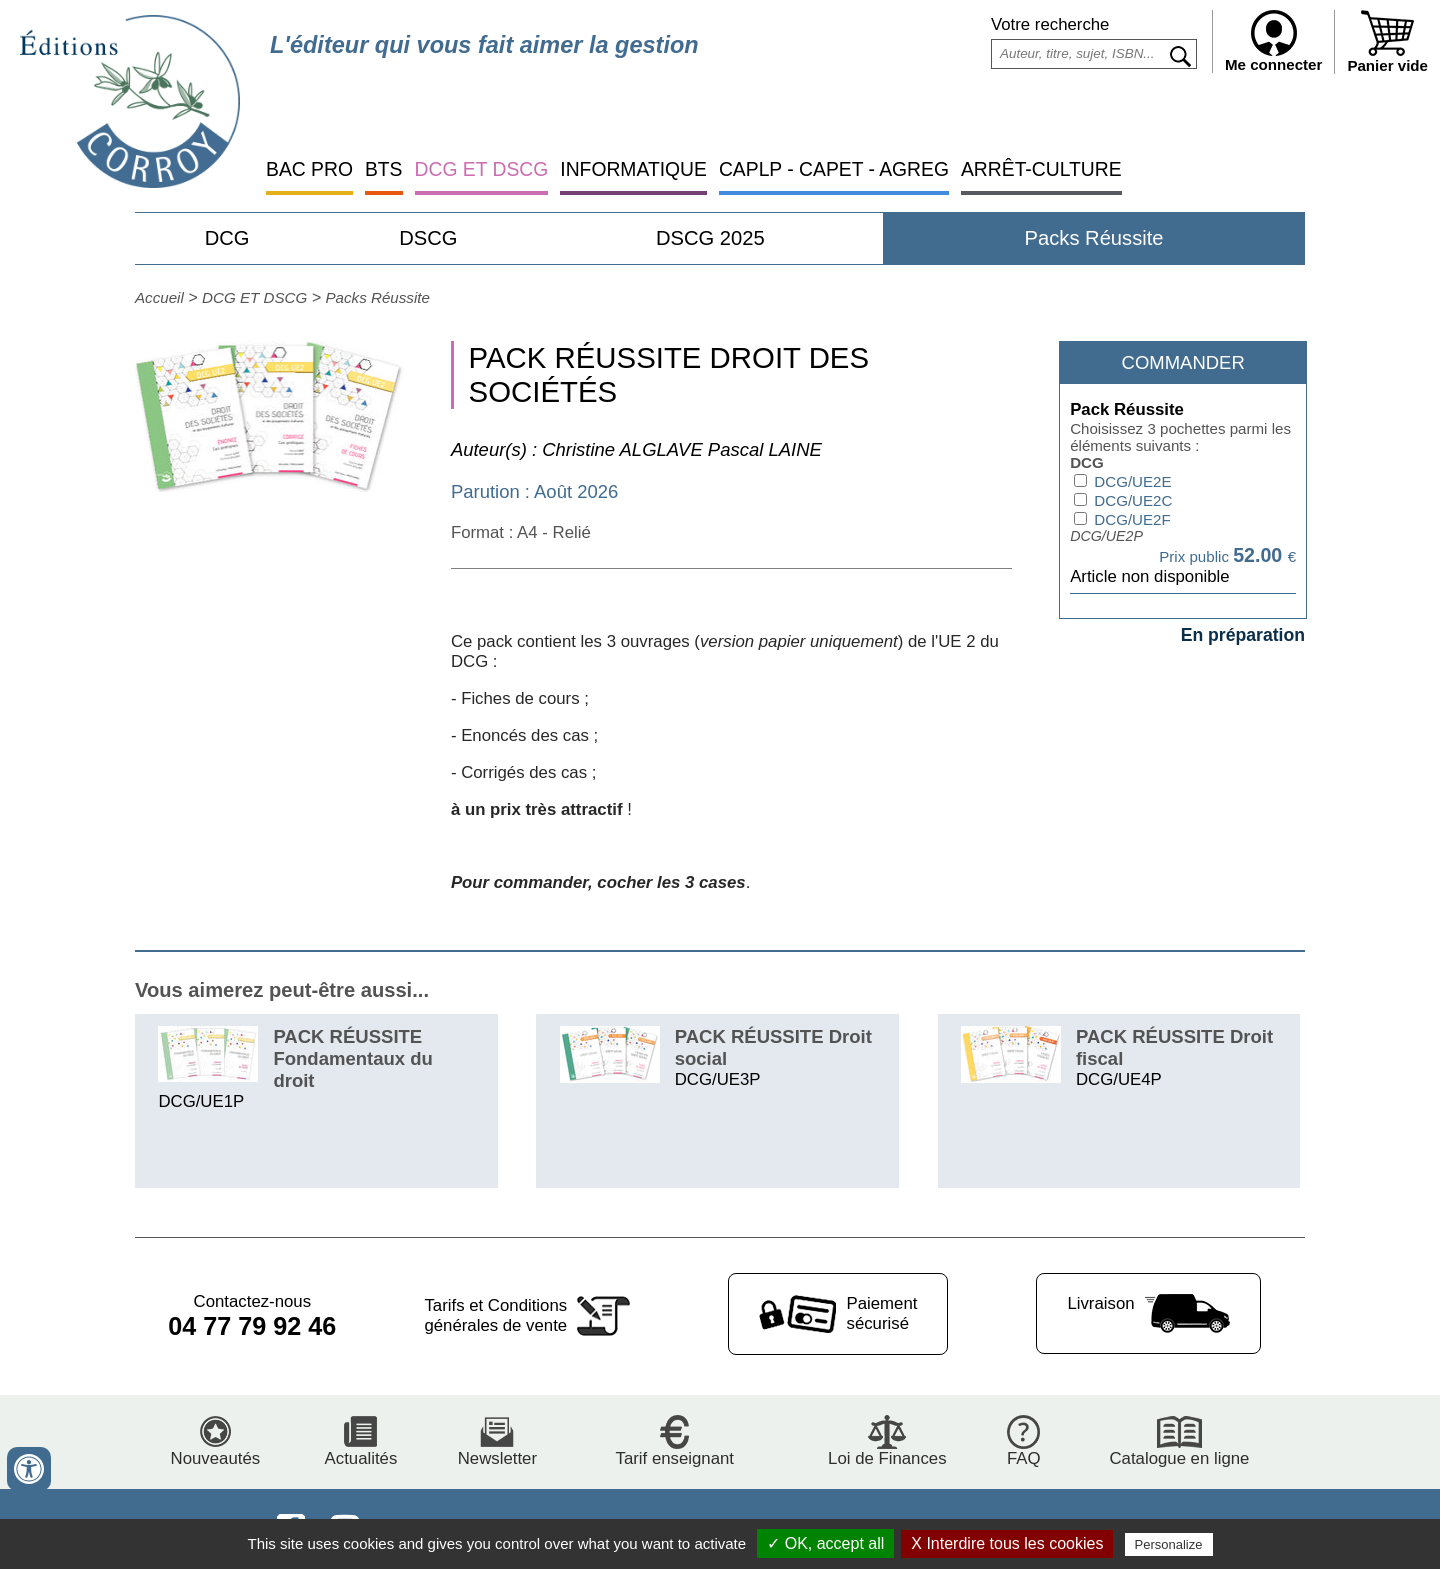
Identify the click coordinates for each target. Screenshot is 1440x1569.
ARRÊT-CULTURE (1041, 169)
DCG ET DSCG (482, 169)
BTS (384, 169)
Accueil (159, 297)
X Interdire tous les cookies (1007, 1543)
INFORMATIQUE (633, 169)
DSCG (428, 238)
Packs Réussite (1094, 238)
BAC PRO (309, 169)
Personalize (1169, 1544)
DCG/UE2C (1131, 500)
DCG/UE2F (1130, 519)
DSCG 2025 (710, 238)
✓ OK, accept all (825, 1543)
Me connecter (1273, 41)
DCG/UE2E (1130, 481)
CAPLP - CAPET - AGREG (834, 169)
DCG (227, 238)
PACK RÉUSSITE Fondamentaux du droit (352, 1058)
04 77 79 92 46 (252, 1326)
